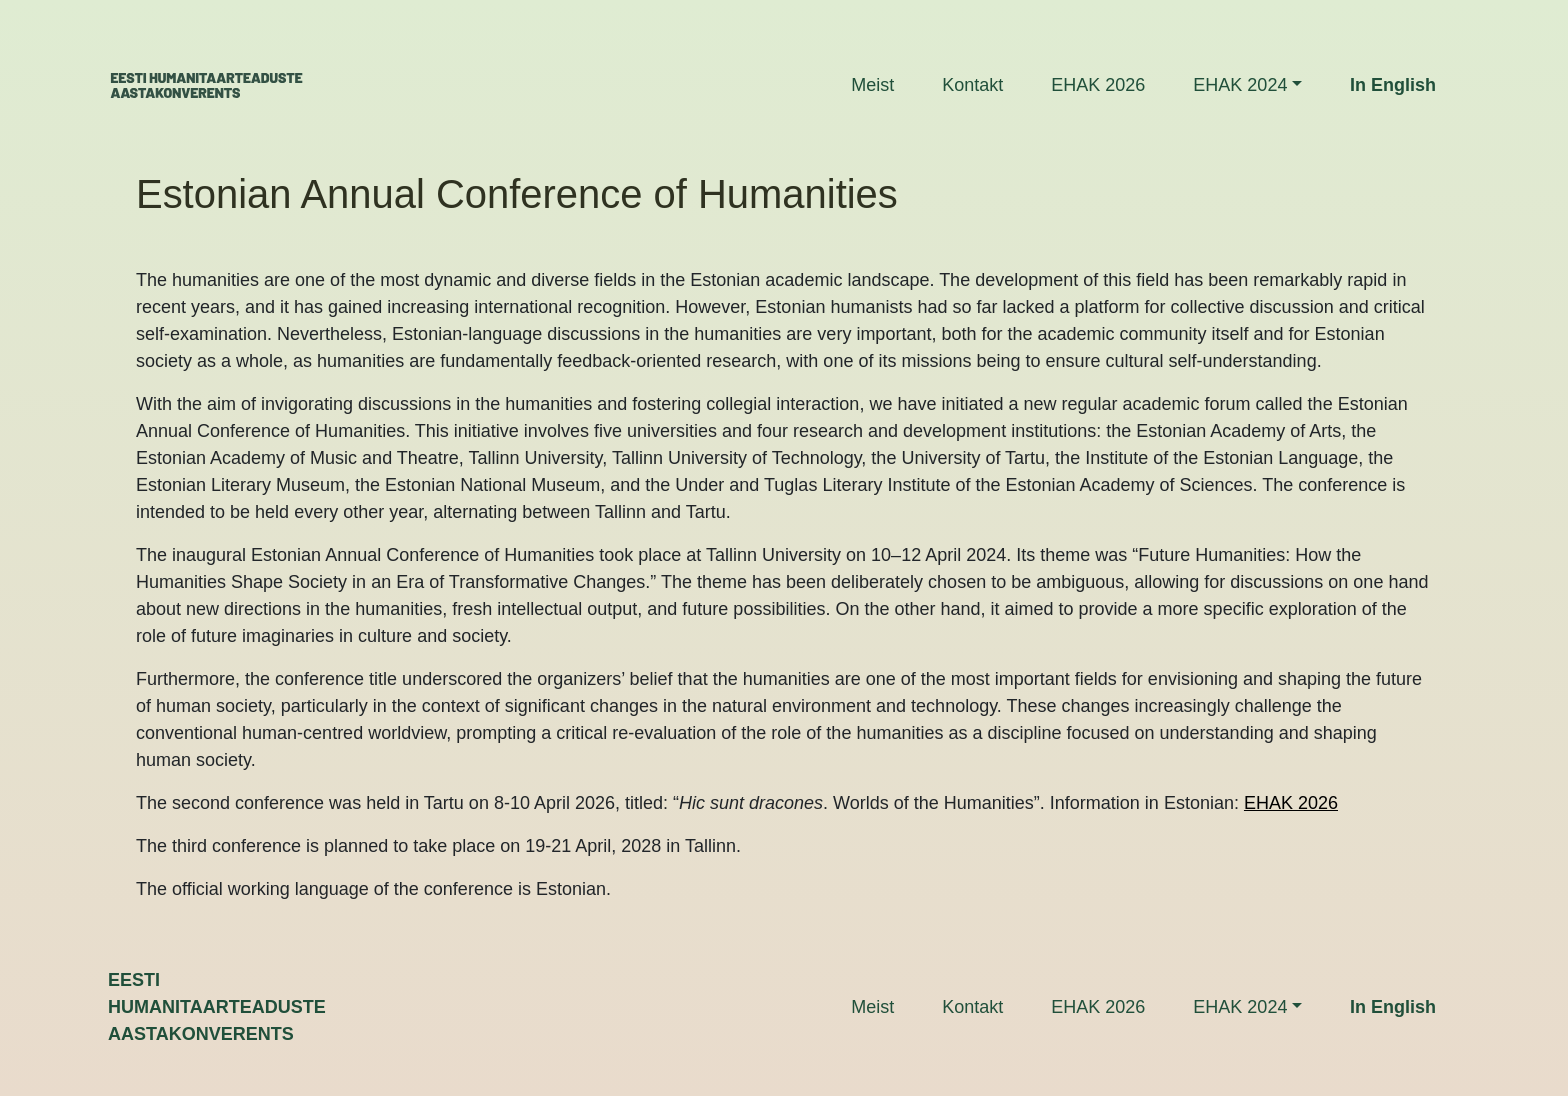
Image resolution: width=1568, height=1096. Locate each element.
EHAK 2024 (1240, 85)
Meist (872, 85)
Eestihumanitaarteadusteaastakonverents (217, 1007)
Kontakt (972, 85)
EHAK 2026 (1098, 85)
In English (1393, 85)
